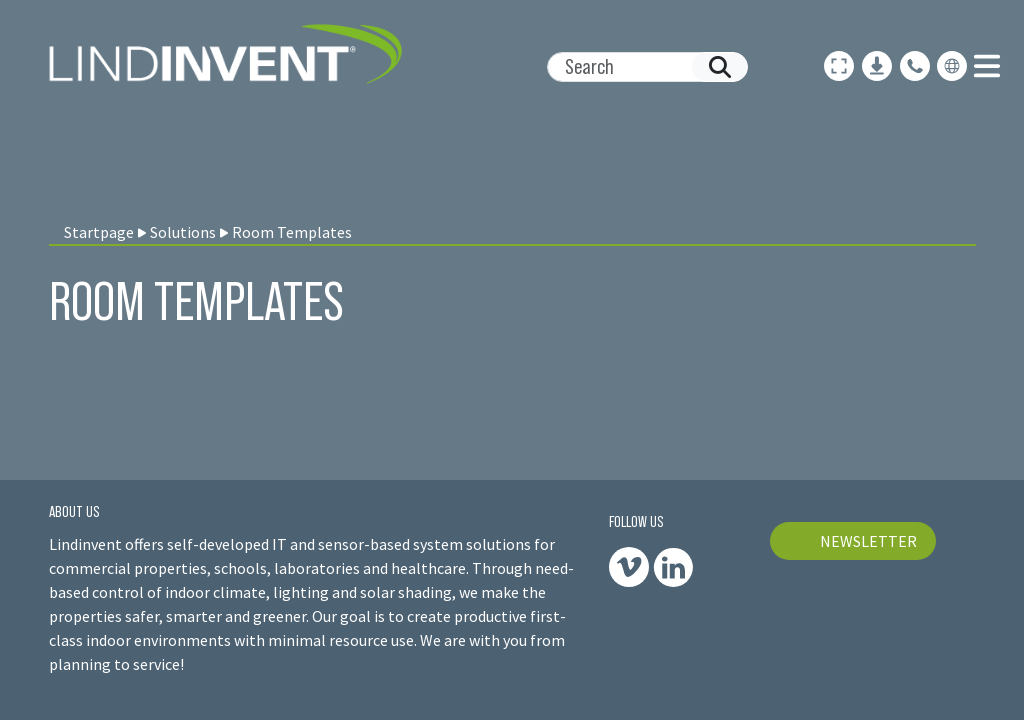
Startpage (99, 232)
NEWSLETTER (868, 541)
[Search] (639, 67)
